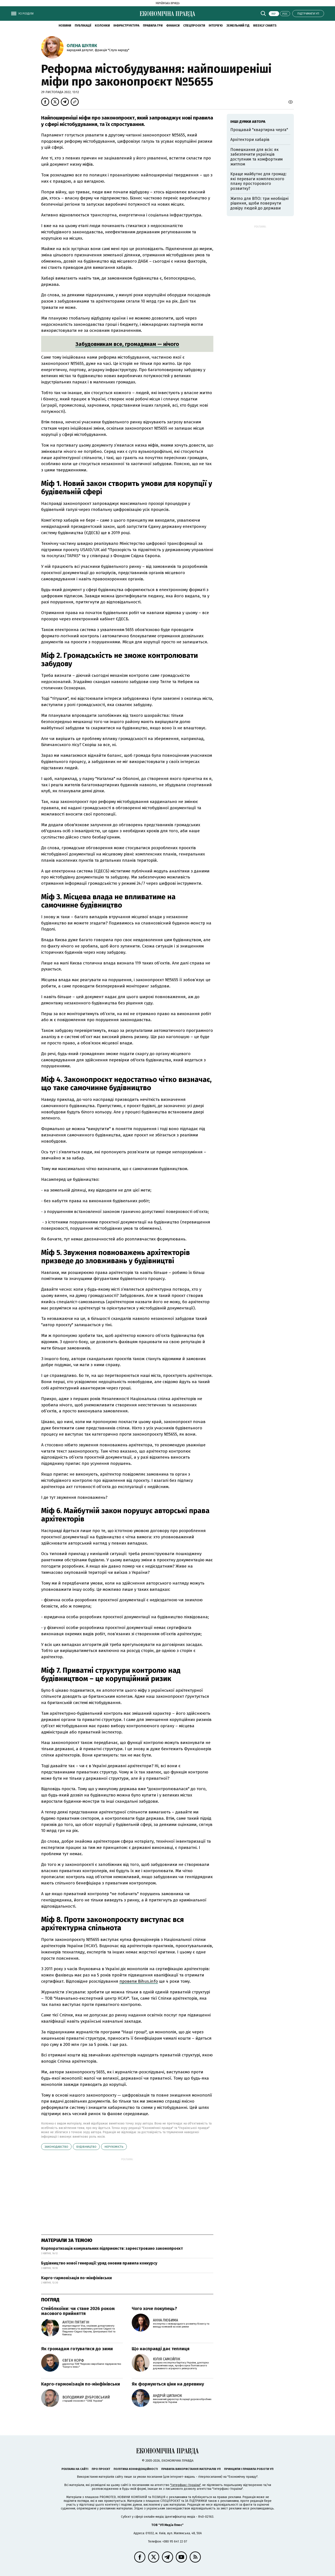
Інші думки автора (247, 121)
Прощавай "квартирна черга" (259, 129)
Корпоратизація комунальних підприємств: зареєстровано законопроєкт (112, 2248)
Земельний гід (238, 25)
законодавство (56, 2146)
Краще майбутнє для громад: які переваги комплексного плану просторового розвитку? (258, 181)
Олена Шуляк (82, 45)
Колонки (102, 25)
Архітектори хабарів (249, 139)
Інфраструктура (126, 25)
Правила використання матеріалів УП (191, 2469)
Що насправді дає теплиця (160, 2348)
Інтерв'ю (216, 25)
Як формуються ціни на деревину (168, 2384)
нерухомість (113, 2146)
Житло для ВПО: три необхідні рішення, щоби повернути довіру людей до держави (259, 203)
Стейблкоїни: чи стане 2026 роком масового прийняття (78, 2311)
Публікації (83, 25)
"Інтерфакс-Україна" (185, 2485)
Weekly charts (265, 25)
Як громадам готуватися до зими (77, 2348)
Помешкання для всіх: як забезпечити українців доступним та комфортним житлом (256, 157)
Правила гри (153, 25)
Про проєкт (101, 2469)
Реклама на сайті (74, 2469)
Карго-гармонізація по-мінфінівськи (76, 2277)
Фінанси (173, 25)
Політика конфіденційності (136, 2469)
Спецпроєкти (194, 25)
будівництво (86, 2146)
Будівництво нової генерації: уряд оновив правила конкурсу (99, 2263)
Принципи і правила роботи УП (249, 2469)
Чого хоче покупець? (154, 2308)
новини (65, 25)
